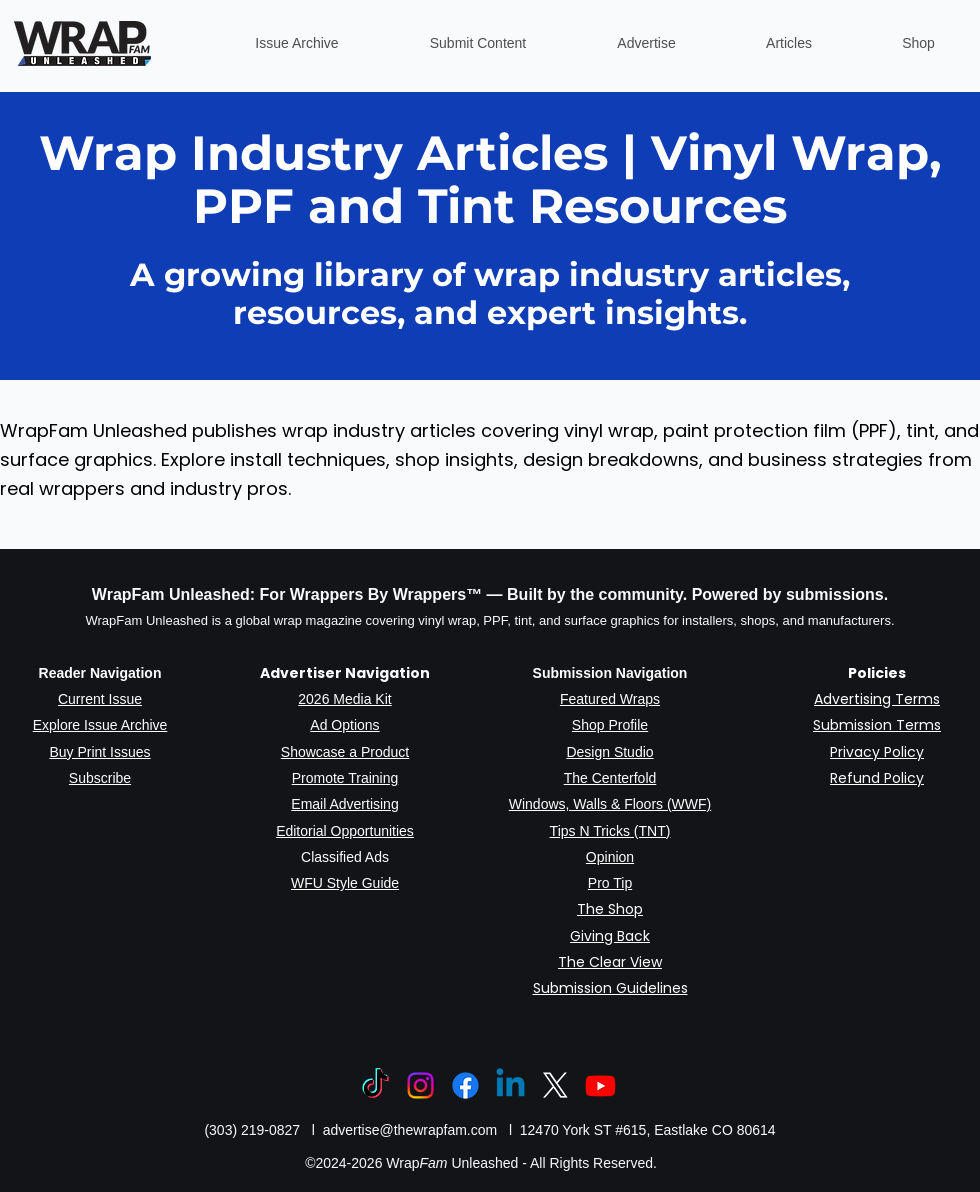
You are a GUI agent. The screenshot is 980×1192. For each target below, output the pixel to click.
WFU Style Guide (345, 883)
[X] (555, 1085)
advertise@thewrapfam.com (410, 1130)
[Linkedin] (510, 1085)
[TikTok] (375, 1085)
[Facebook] (465, 1085)
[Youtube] (600, 1085)
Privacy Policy (877, 752)
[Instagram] (420, 1085)
